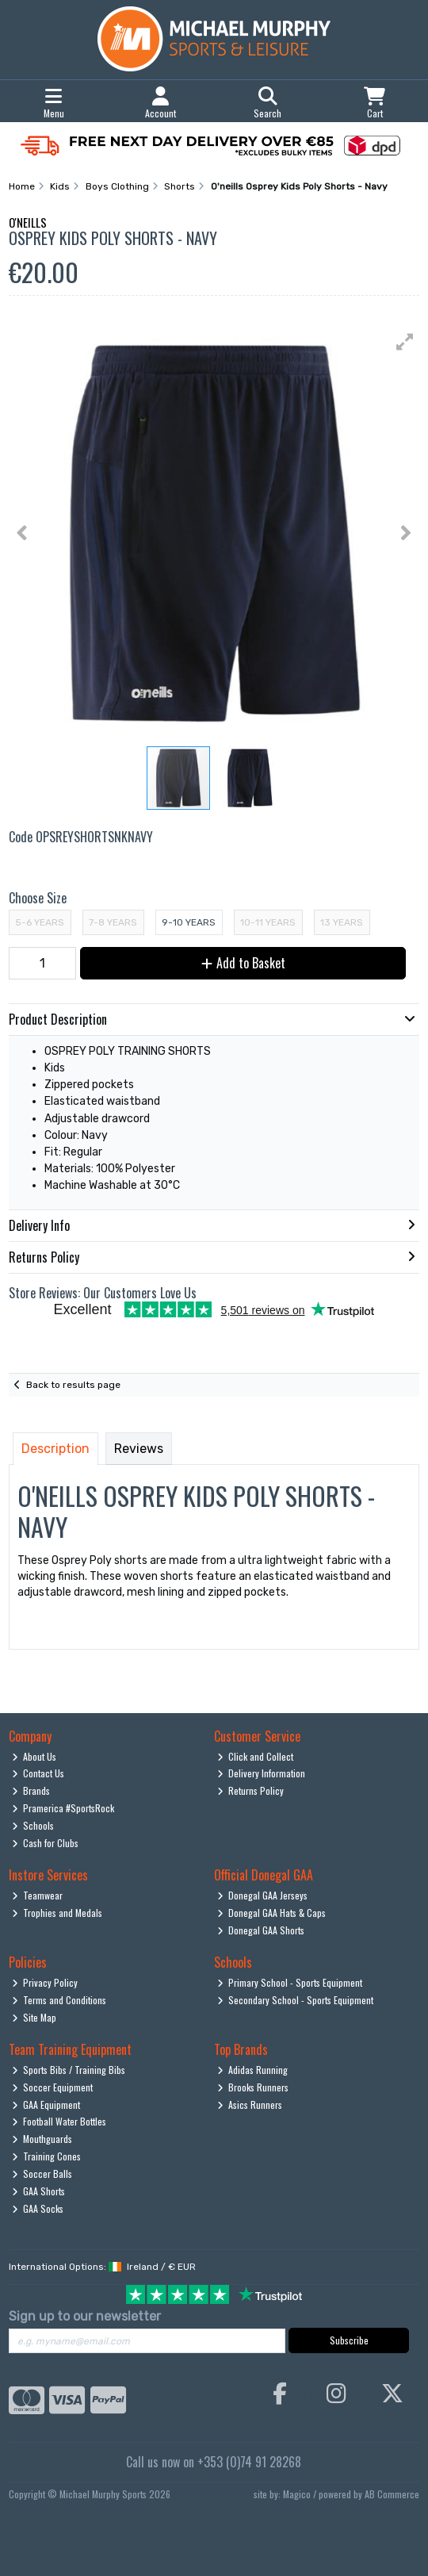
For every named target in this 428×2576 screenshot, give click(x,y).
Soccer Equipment (53, 2087)
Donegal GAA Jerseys (262, 1895)
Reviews (138, 1448)
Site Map (34, 2017)
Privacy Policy (45, 1982)
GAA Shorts (39, 2191)
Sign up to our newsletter (85, 2316)
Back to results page (73, 1384)
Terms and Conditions (59, 2000)
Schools (33, 1825)
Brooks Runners (253, 2087)
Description (55, 1448)
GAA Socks (38, 2208)
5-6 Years (39, 922)
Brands (31, 1790)
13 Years (341, 922)
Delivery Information (261, 1773)
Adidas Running (253, 2069)
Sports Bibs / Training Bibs (69, 2069)
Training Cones (47, 2156)
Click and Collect (255, 1756)
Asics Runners (250, 2104)
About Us (34, 1756)
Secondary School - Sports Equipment (295, 2000)
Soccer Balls (42, 2173)
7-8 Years (113, 922)
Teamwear (37, 1895)
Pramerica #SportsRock (63, 1808)
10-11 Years (268, 922)
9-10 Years (189, 922)
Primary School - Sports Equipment (290, 1982)
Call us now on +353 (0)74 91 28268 (213, 2461)
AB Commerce (392, 2494)
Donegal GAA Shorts (261, 1930)
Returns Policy (251, 1790)
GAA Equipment (46, 2104)
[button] (405, 342)
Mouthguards (42, 2138)
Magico (297, 2494)
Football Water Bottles (59, 2121)
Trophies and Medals (57, 1912)
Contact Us (38, 1773)
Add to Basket (243, 962)
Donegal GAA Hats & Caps (272, 1912)
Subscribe (349, 2340)
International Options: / (102, 2266)
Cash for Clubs (45, 1843)
